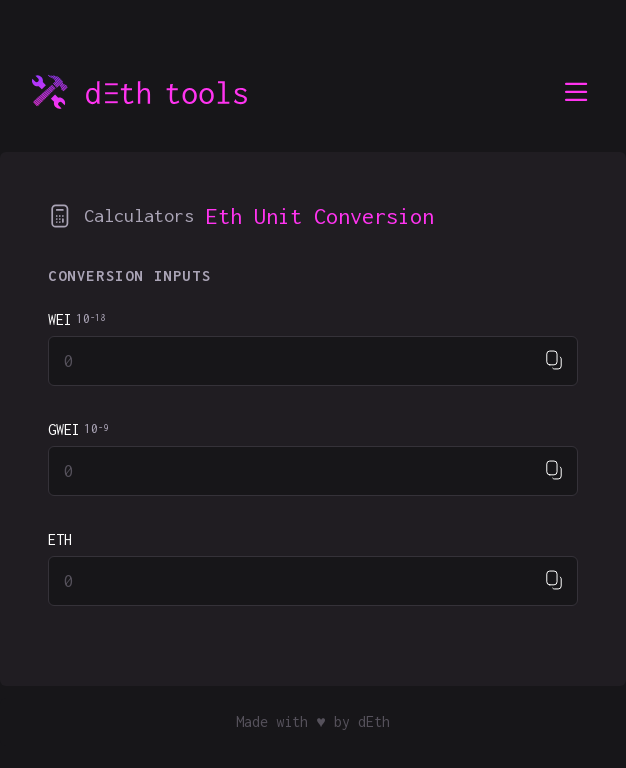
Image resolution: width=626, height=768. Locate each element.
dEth (374, 721)
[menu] (576, 92)
